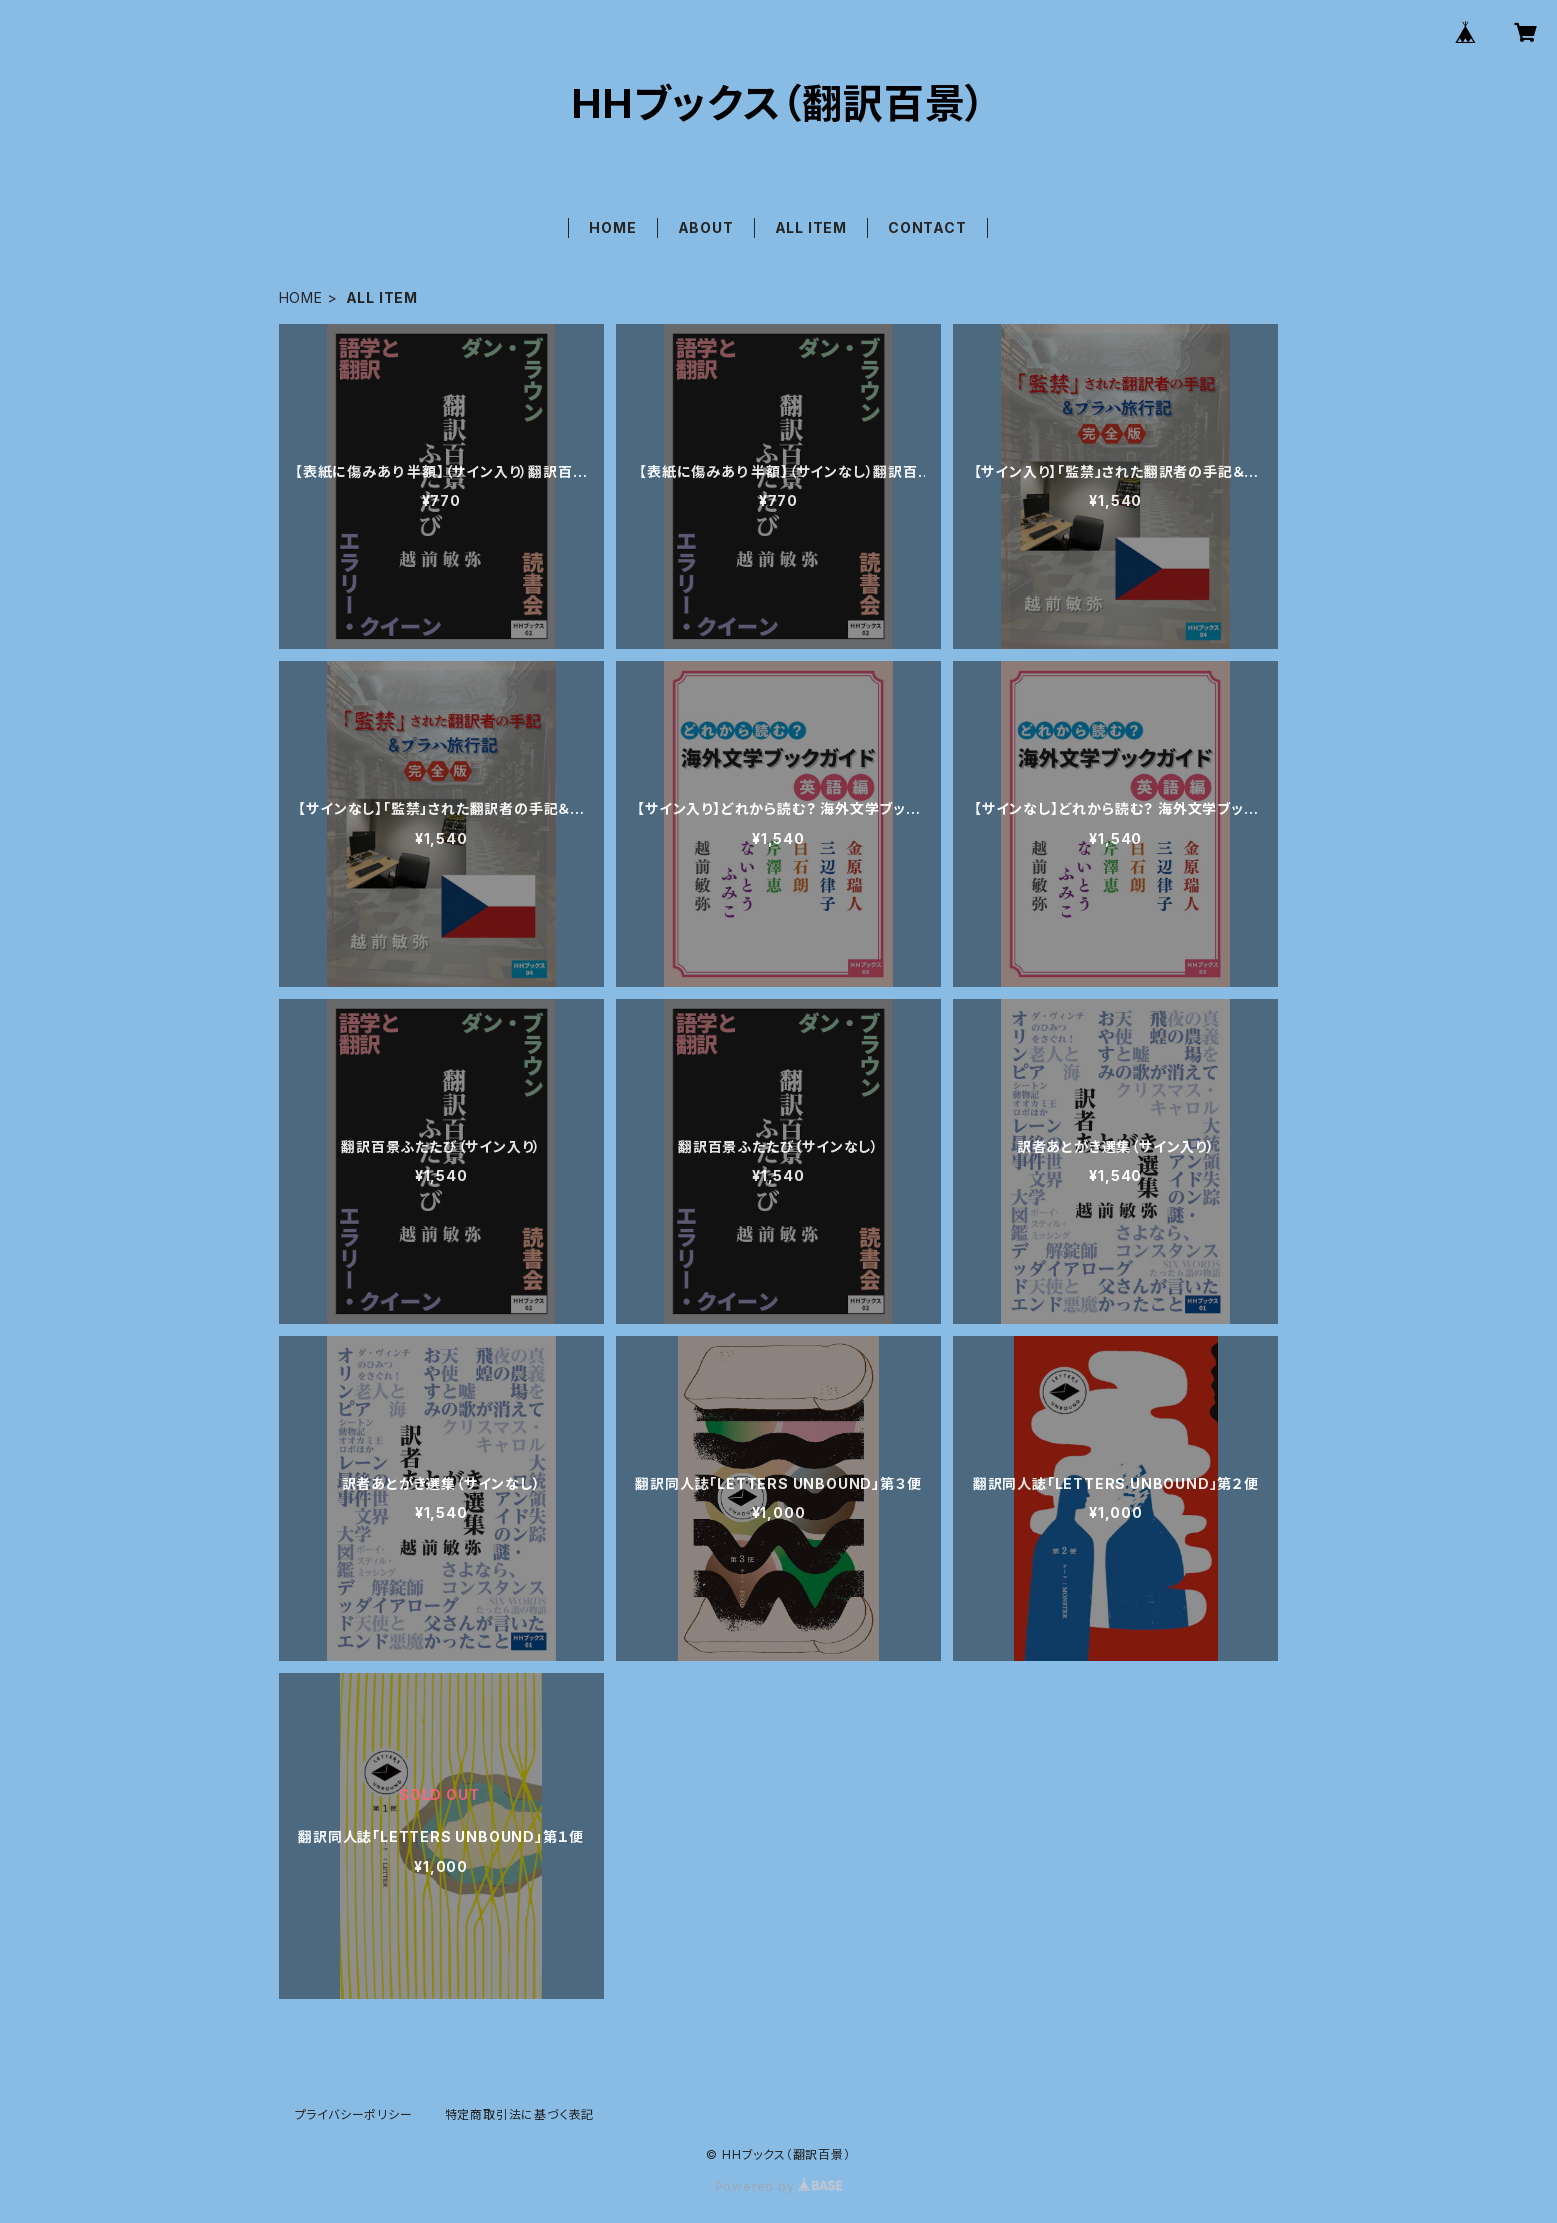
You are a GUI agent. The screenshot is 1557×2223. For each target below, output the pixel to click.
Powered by (779, 2186)
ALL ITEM (811, 227)
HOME (612, 227)
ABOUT (706, 227)
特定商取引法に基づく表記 (520, 2114)
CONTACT (927, 227)
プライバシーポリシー (354, 2114)
